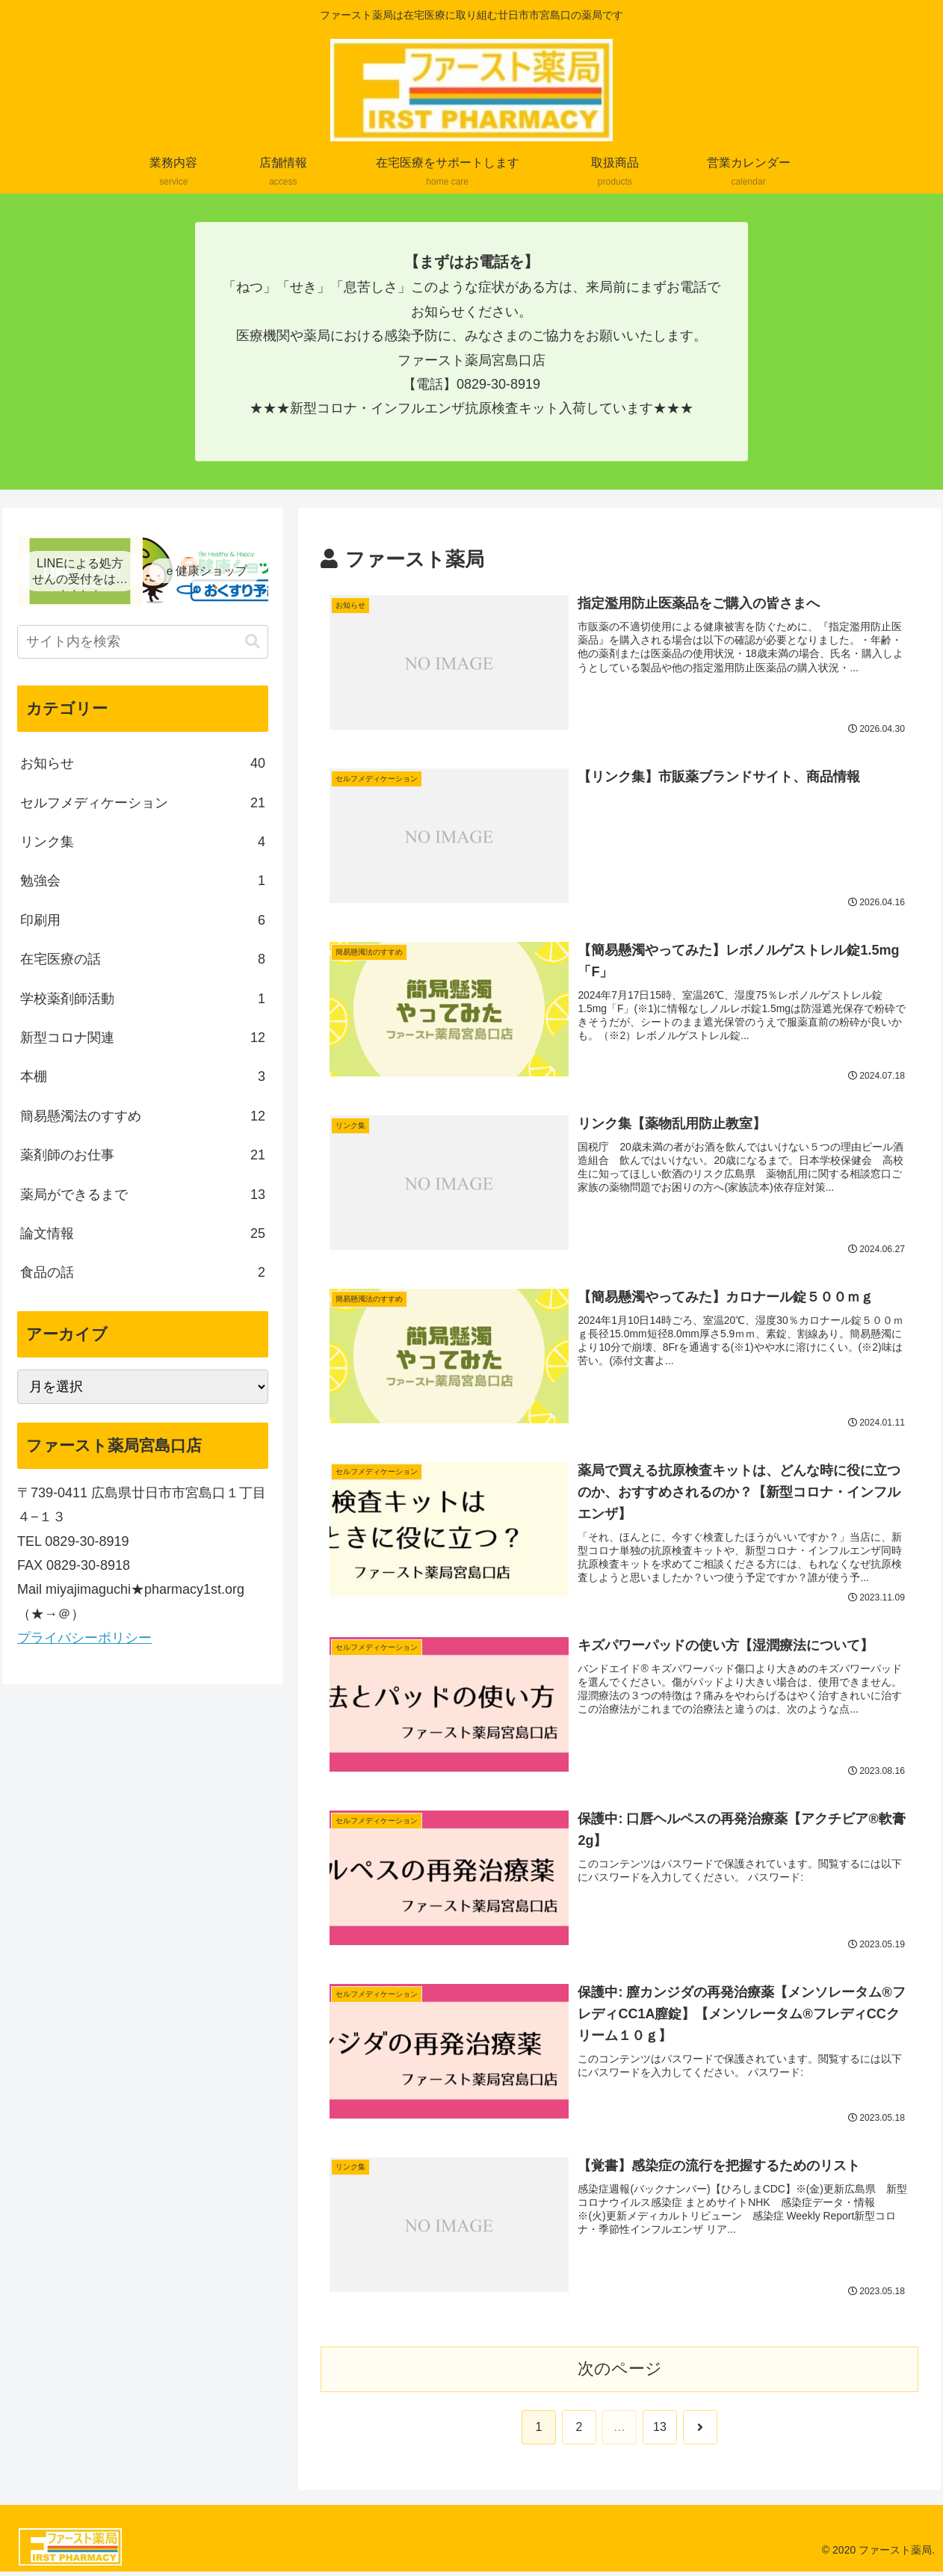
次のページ (620, 2373)
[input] (142, 642)
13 (660, 2431)
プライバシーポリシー (84, 1637)
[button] (252, 641)
